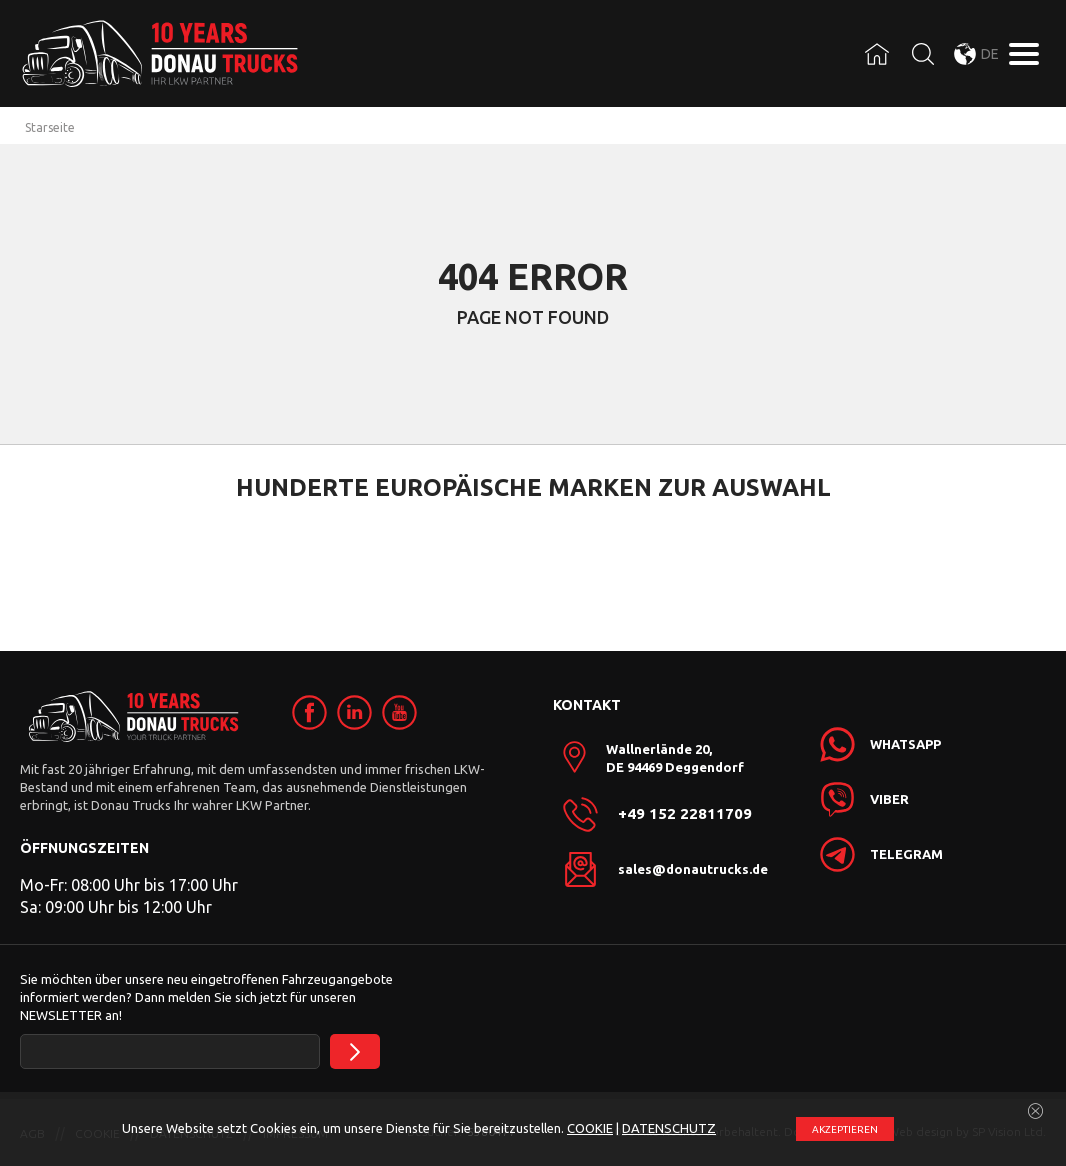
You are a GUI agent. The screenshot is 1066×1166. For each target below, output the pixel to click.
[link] (309, 712)
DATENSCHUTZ (669, 1128)
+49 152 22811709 (685, 814)
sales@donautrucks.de (693, 869)
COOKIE (590, 1128)
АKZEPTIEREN (845, 1129)
